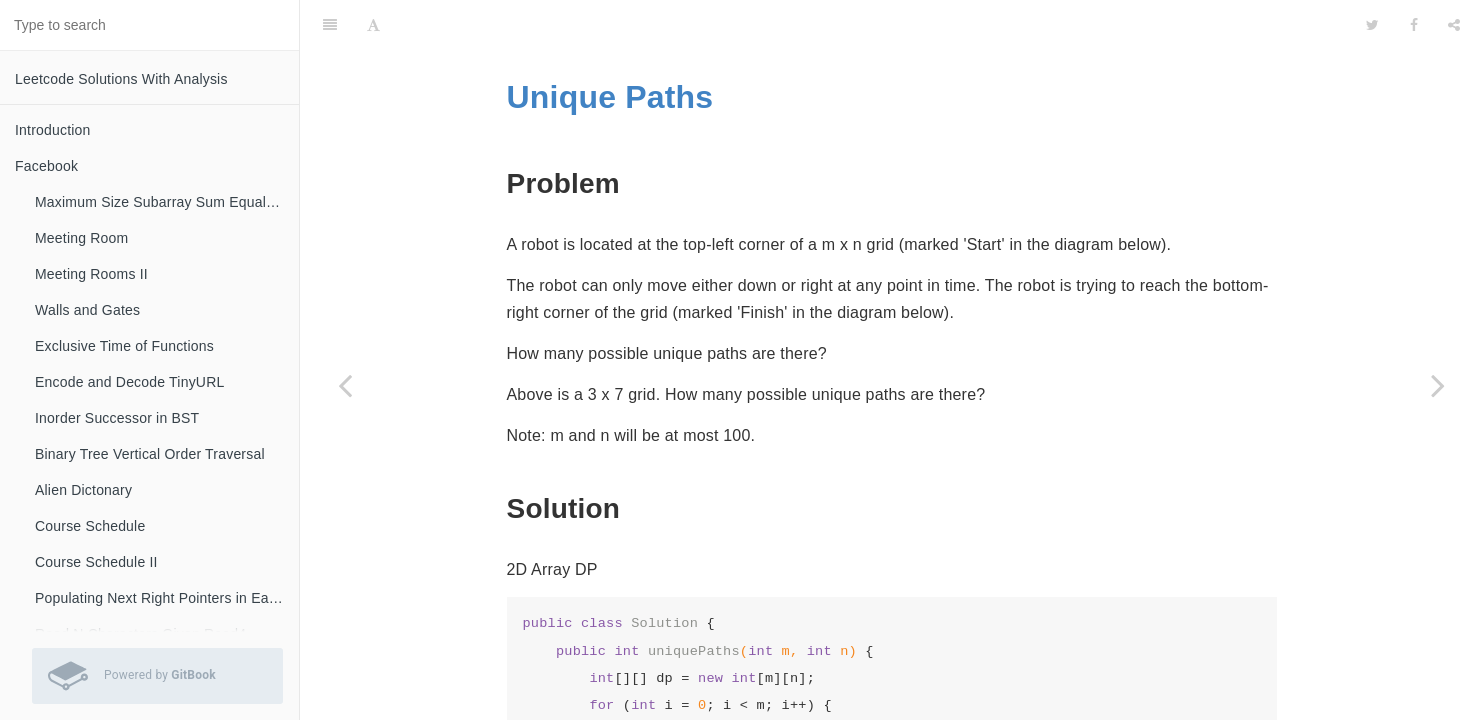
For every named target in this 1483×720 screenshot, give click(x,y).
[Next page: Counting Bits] (1438, 385)
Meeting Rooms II (91, 274)
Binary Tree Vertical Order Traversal (150, 454)
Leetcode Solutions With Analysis (121, 79)
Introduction (53, 130)
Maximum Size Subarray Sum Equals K (161, 202)
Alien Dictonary (83, 490)
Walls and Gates (87, 310)
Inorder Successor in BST (117, 418)
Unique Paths (610, 47)
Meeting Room (81, 238)
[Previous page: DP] (345, 385)
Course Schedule (90, 526)
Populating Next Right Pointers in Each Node (167, 598)
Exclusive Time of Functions (124, 346)
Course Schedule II (96, 562)
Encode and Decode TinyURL (129, 382)
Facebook (46, 166)
